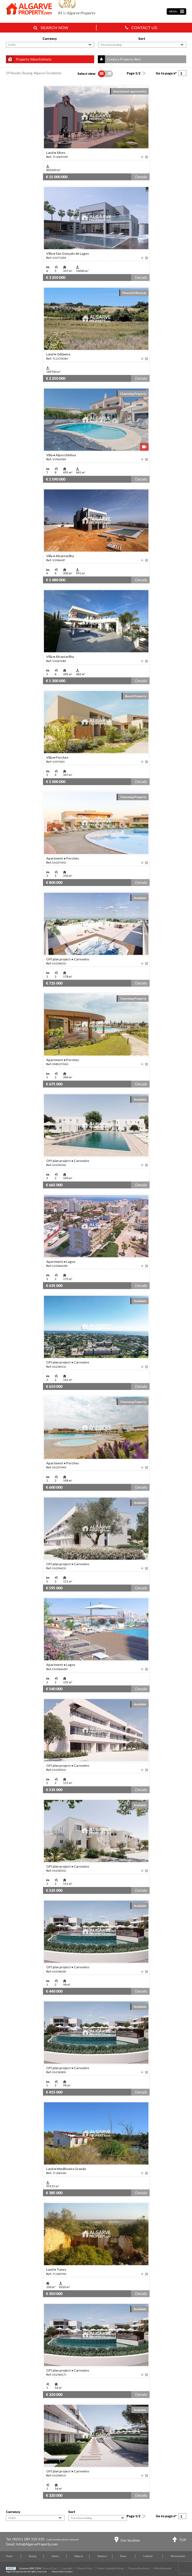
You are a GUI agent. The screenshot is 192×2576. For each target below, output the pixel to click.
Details (141, 177)
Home (9, 2556)
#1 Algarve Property (76, 13)
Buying (32, 2556)
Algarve (78, 2556)
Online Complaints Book (110, 2568)
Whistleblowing (162, 2568)
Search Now (51, 27)
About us (102, 2556)
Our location (127, 2541)
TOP (179, 2540)
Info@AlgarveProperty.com (37, 2544)
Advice (55, 2556)
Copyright (66, 2568)
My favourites (178, 2556)
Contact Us (141, 27)
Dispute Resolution (139, 2568)
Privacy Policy (84, 2568)
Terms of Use (49, 2568)
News (123, 2556)
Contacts (148, 2556)
